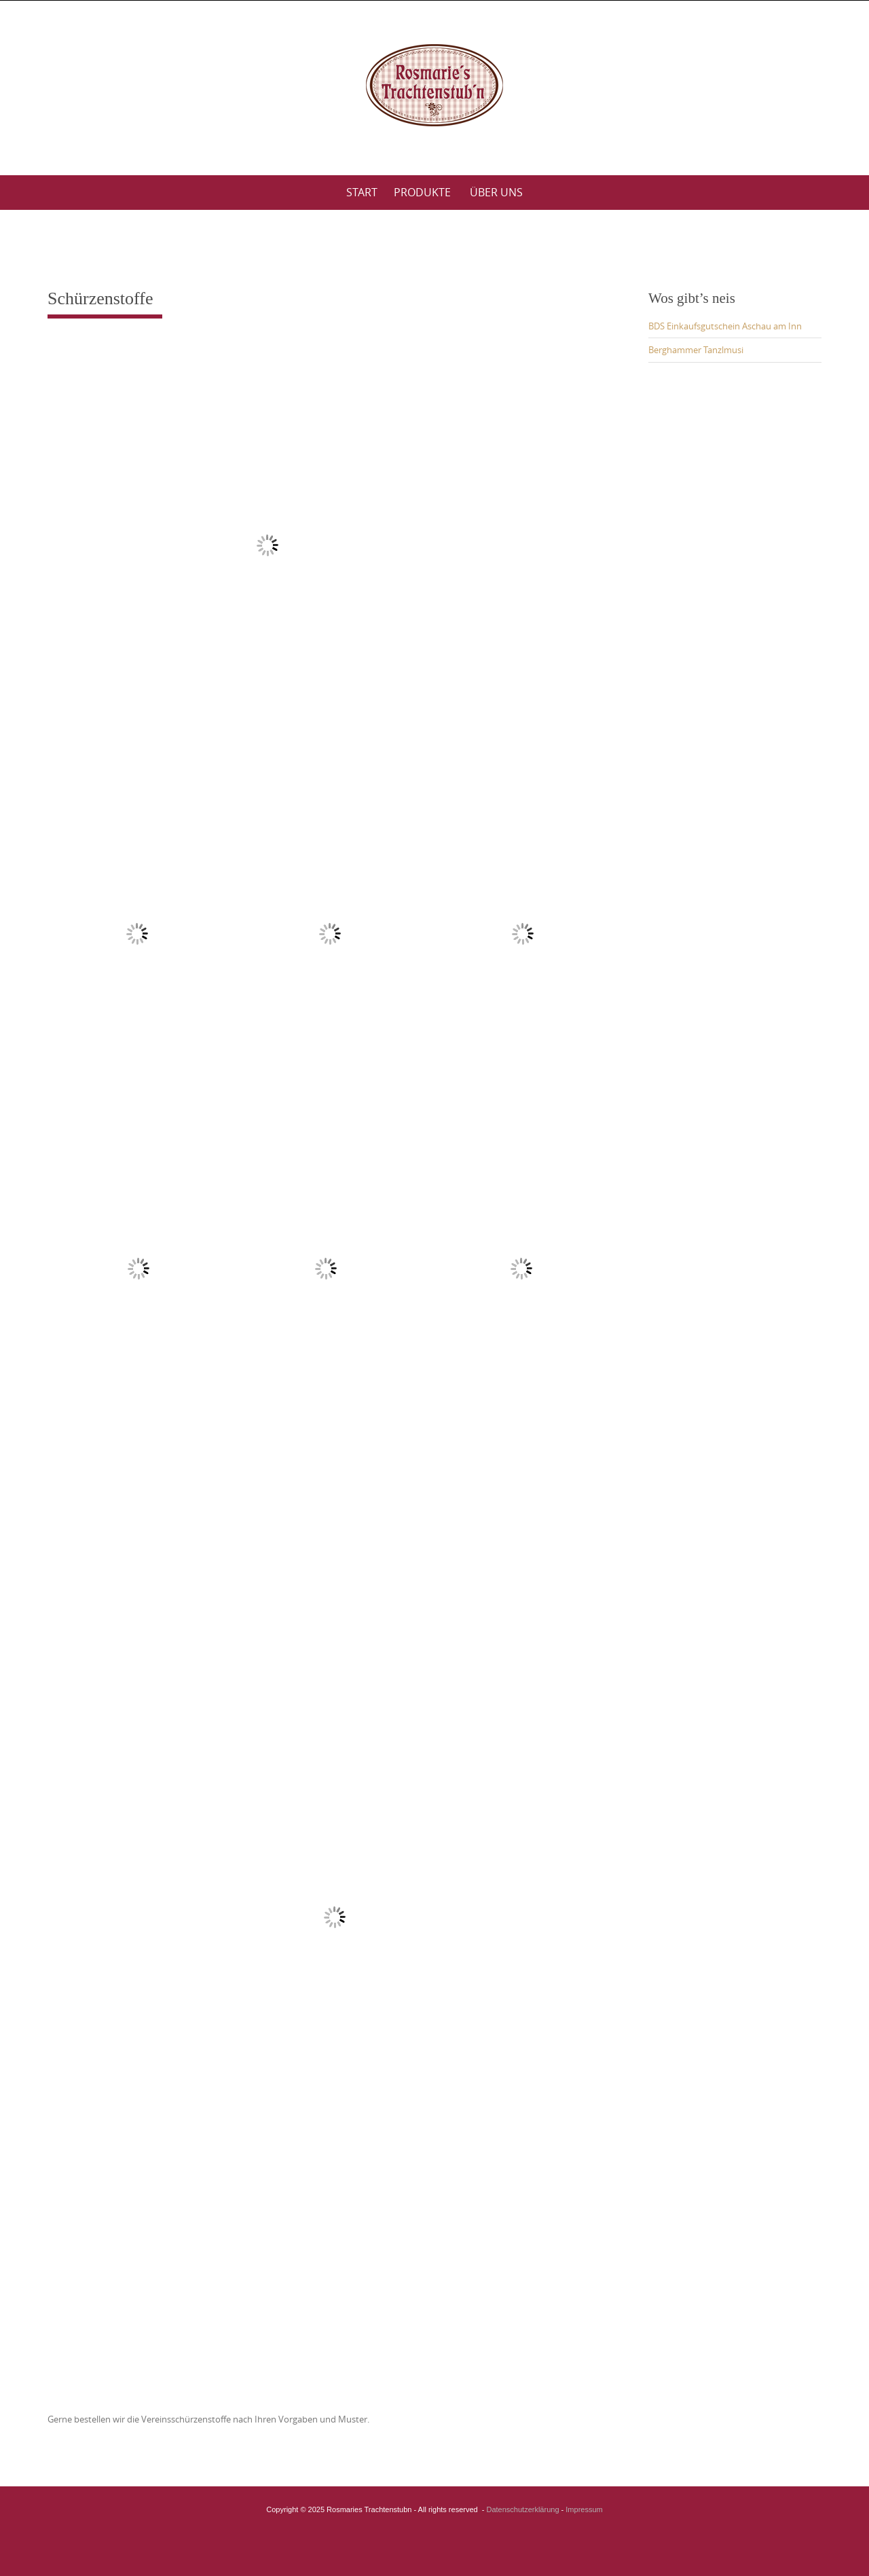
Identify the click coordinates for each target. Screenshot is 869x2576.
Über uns (496, 192)
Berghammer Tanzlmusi (695, 350)
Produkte (422, 192)
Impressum (584, 2509)
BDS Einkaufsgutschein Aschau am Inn (725, 326)
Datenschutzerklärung (523, 2509)
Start (361, 192)
